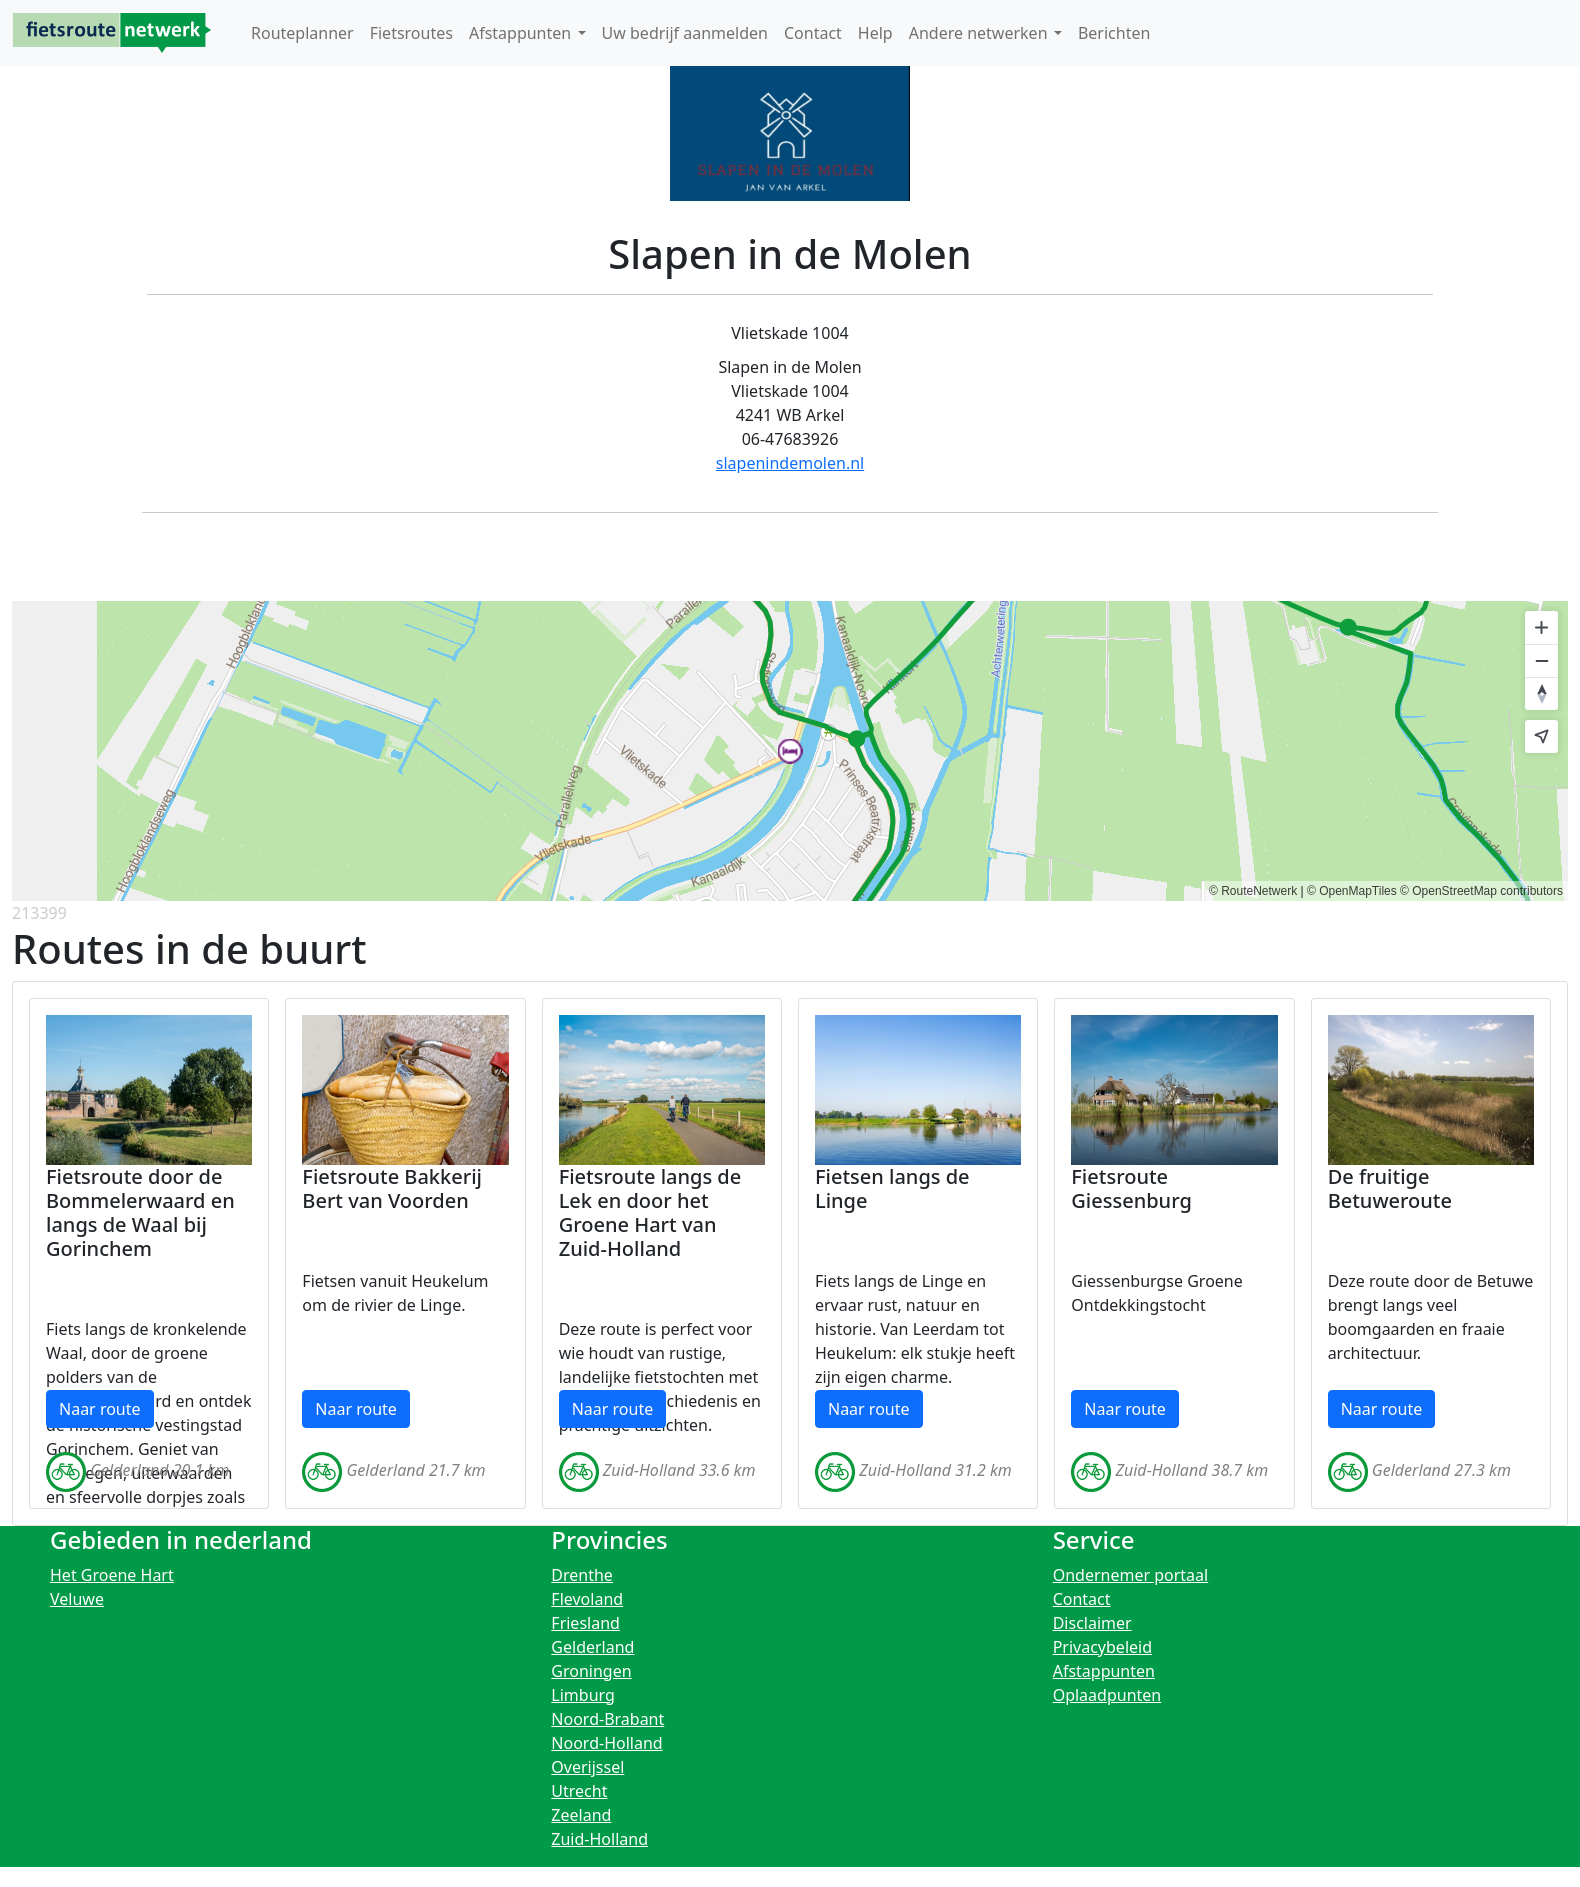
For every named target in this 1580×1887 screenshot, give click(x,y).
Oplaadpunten (1107, 1695)
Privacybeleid (1102, 1647)
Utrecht (579, 1791)
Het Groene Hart (112, 1575)
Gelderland (592, 1647)
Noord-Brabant (607, 1719)
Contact (1082, 1599)
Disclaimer (1092, 1623)
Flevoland (587, 1599)
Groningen (591, 1671)
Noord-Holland (606, 1743)
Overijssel (587, 1767)
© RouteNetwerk (1253, 891)
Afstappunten (1104, 1671)
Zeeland (581, 1815)
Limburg (583, 1695)
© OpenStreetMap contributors (1481, 891)
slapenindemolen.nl (790, 463)
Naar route (100, 1409)
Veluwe (77, 1599)
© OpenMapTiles (1352, 891)
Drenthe (582, 1575)
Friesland (585, 1623)
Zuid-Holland (599, 1839)
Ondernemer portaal (1131, 1575)
